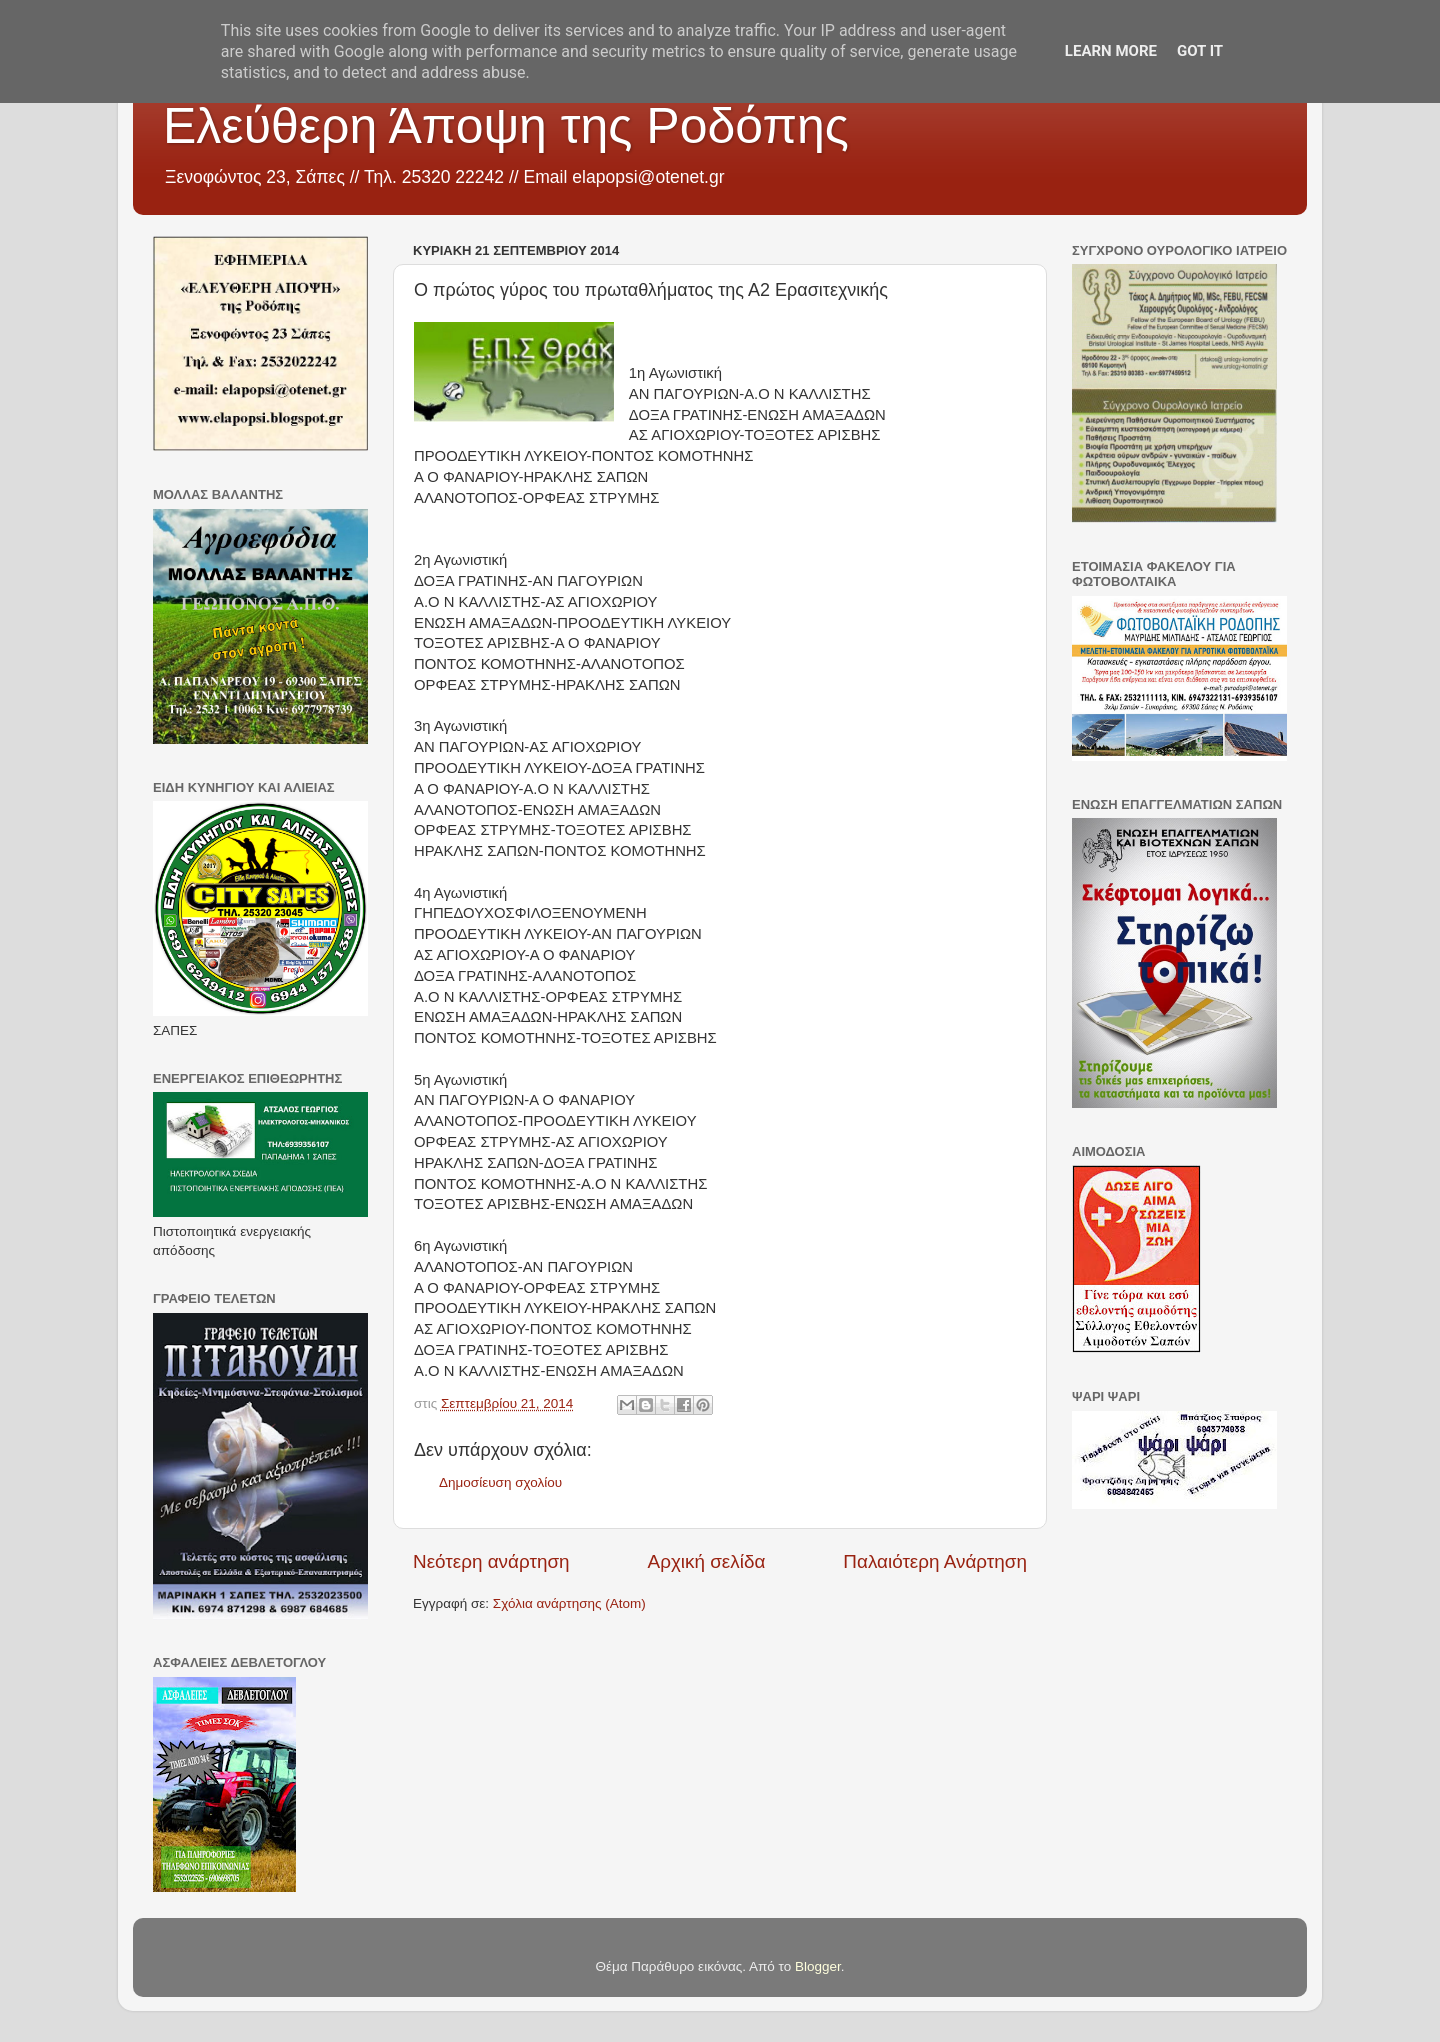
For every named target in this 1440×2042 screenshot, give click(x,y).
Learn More (1111, 51)
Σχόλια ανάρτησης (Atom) (569, 1603)
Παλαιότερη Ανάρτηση (935, 1561)
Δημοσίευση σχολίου (500, 1482)
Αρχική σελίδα (707, 1561)
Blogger (818, 1966)
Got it (1200, 51)
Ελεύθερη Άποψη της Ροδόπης (506, 126)
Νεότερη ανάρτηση (491, 1561)
